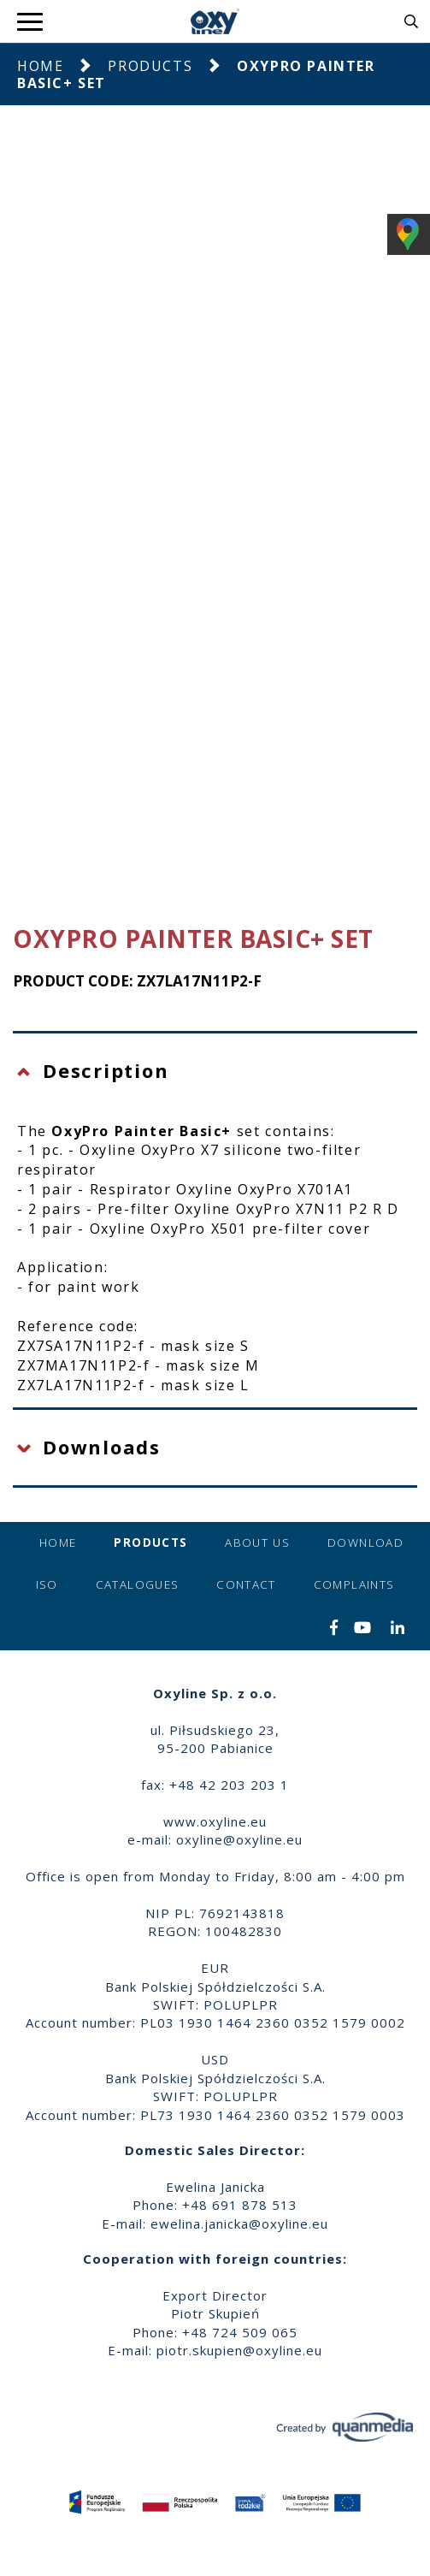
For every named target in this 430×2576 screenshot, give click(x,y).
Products (150, 65)
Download (365, 1542)
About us (257, 1542)
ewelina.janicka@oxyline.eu (239, 2223)
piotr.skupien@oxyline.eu (239, 2350)
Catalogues (138, 1584)
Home (40, 65)
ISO (47, 1584)
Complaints (354, 1584)
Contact (245, 1584)
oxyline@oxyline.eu (239, 1839)
